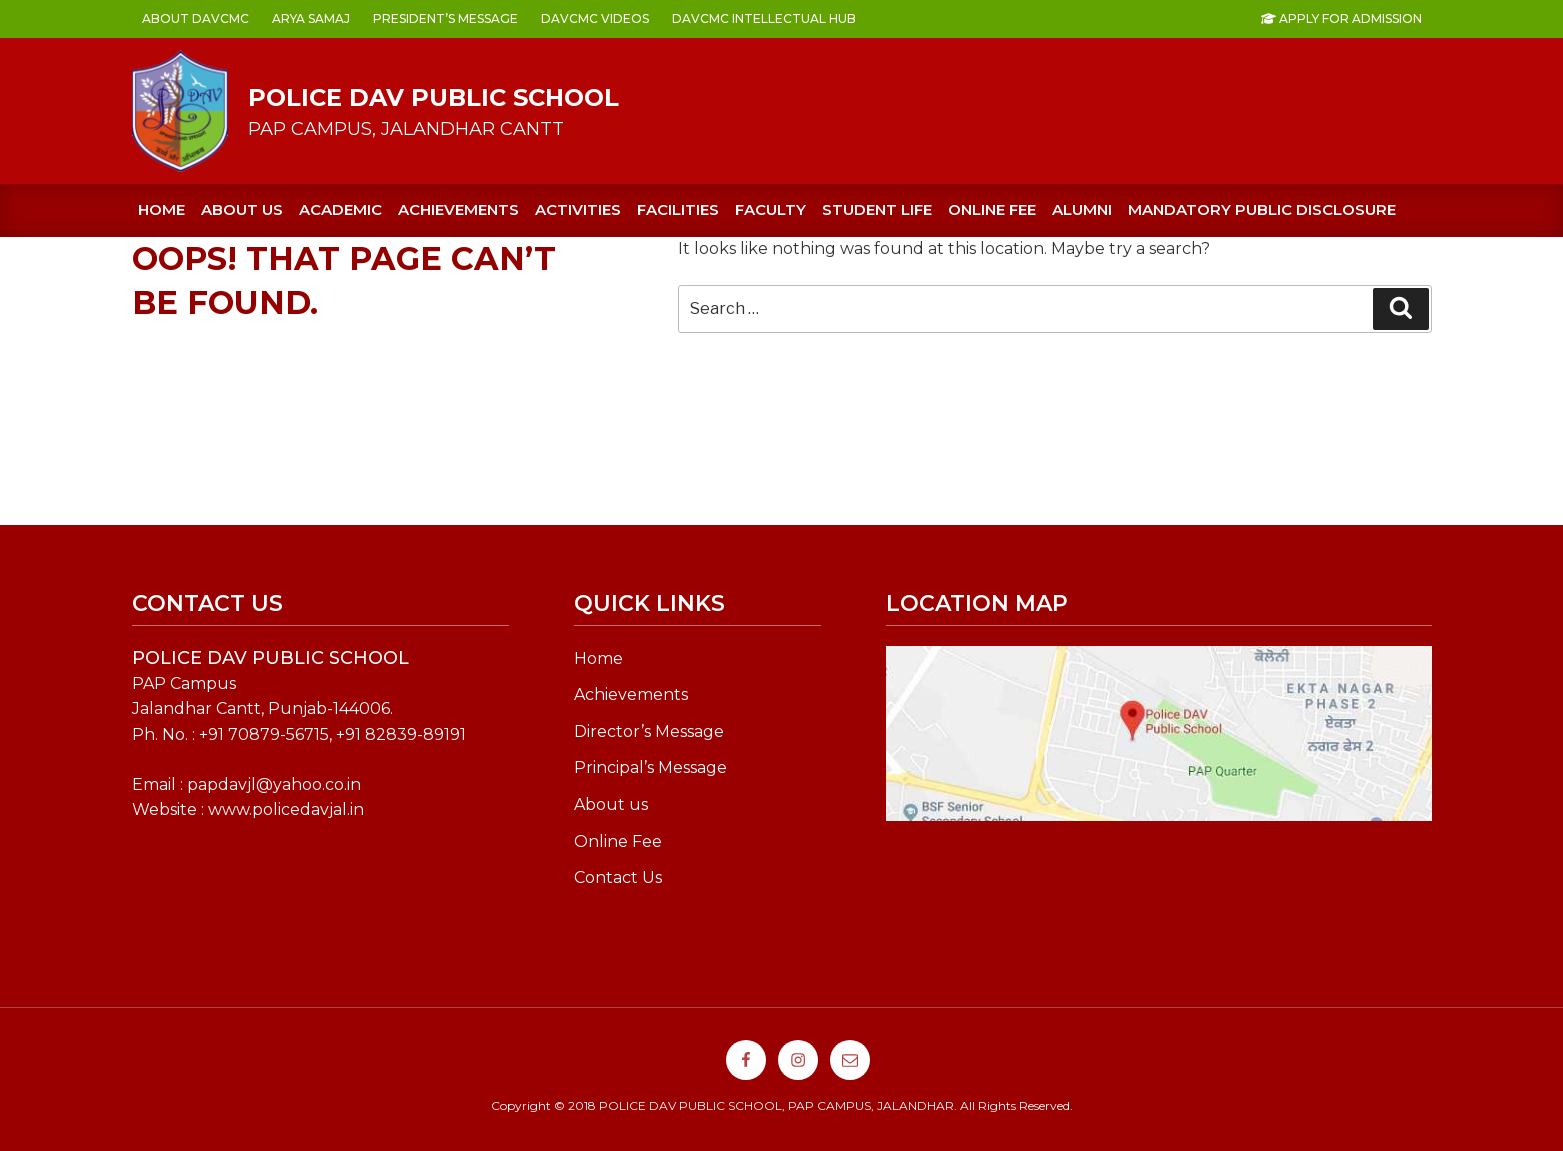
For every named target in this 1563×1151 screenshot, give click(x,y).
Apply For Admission (1341, 18)
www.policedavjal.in (286, 809)
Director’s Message (649, 731)
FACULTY (770, 209)
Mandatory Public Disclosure (1262, 209)
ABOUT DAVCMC (195, 18)
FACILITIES (678, 209)
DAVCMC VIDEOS (595, 18)
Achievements (631, 694)
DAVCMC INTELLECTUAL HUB (764, 18)
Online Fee (618, 841)
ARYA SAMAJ (311, 18)
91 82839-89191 (405, 734)
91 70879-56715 (268, 734)
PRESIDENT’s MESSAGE (445, 18)
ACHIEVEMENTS (458, 209)
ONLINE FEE (992, 209)
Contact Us (618, 877)
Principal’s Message (650, 767)
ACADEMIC (340, 209)
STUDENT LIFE (877, 209)
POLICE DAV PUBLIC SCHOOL (433, 97)
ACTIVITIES (578, 209)
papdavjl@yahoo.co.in (274, 784)
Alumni (1082, 209)
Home (161, 209)
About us (242, 209)
